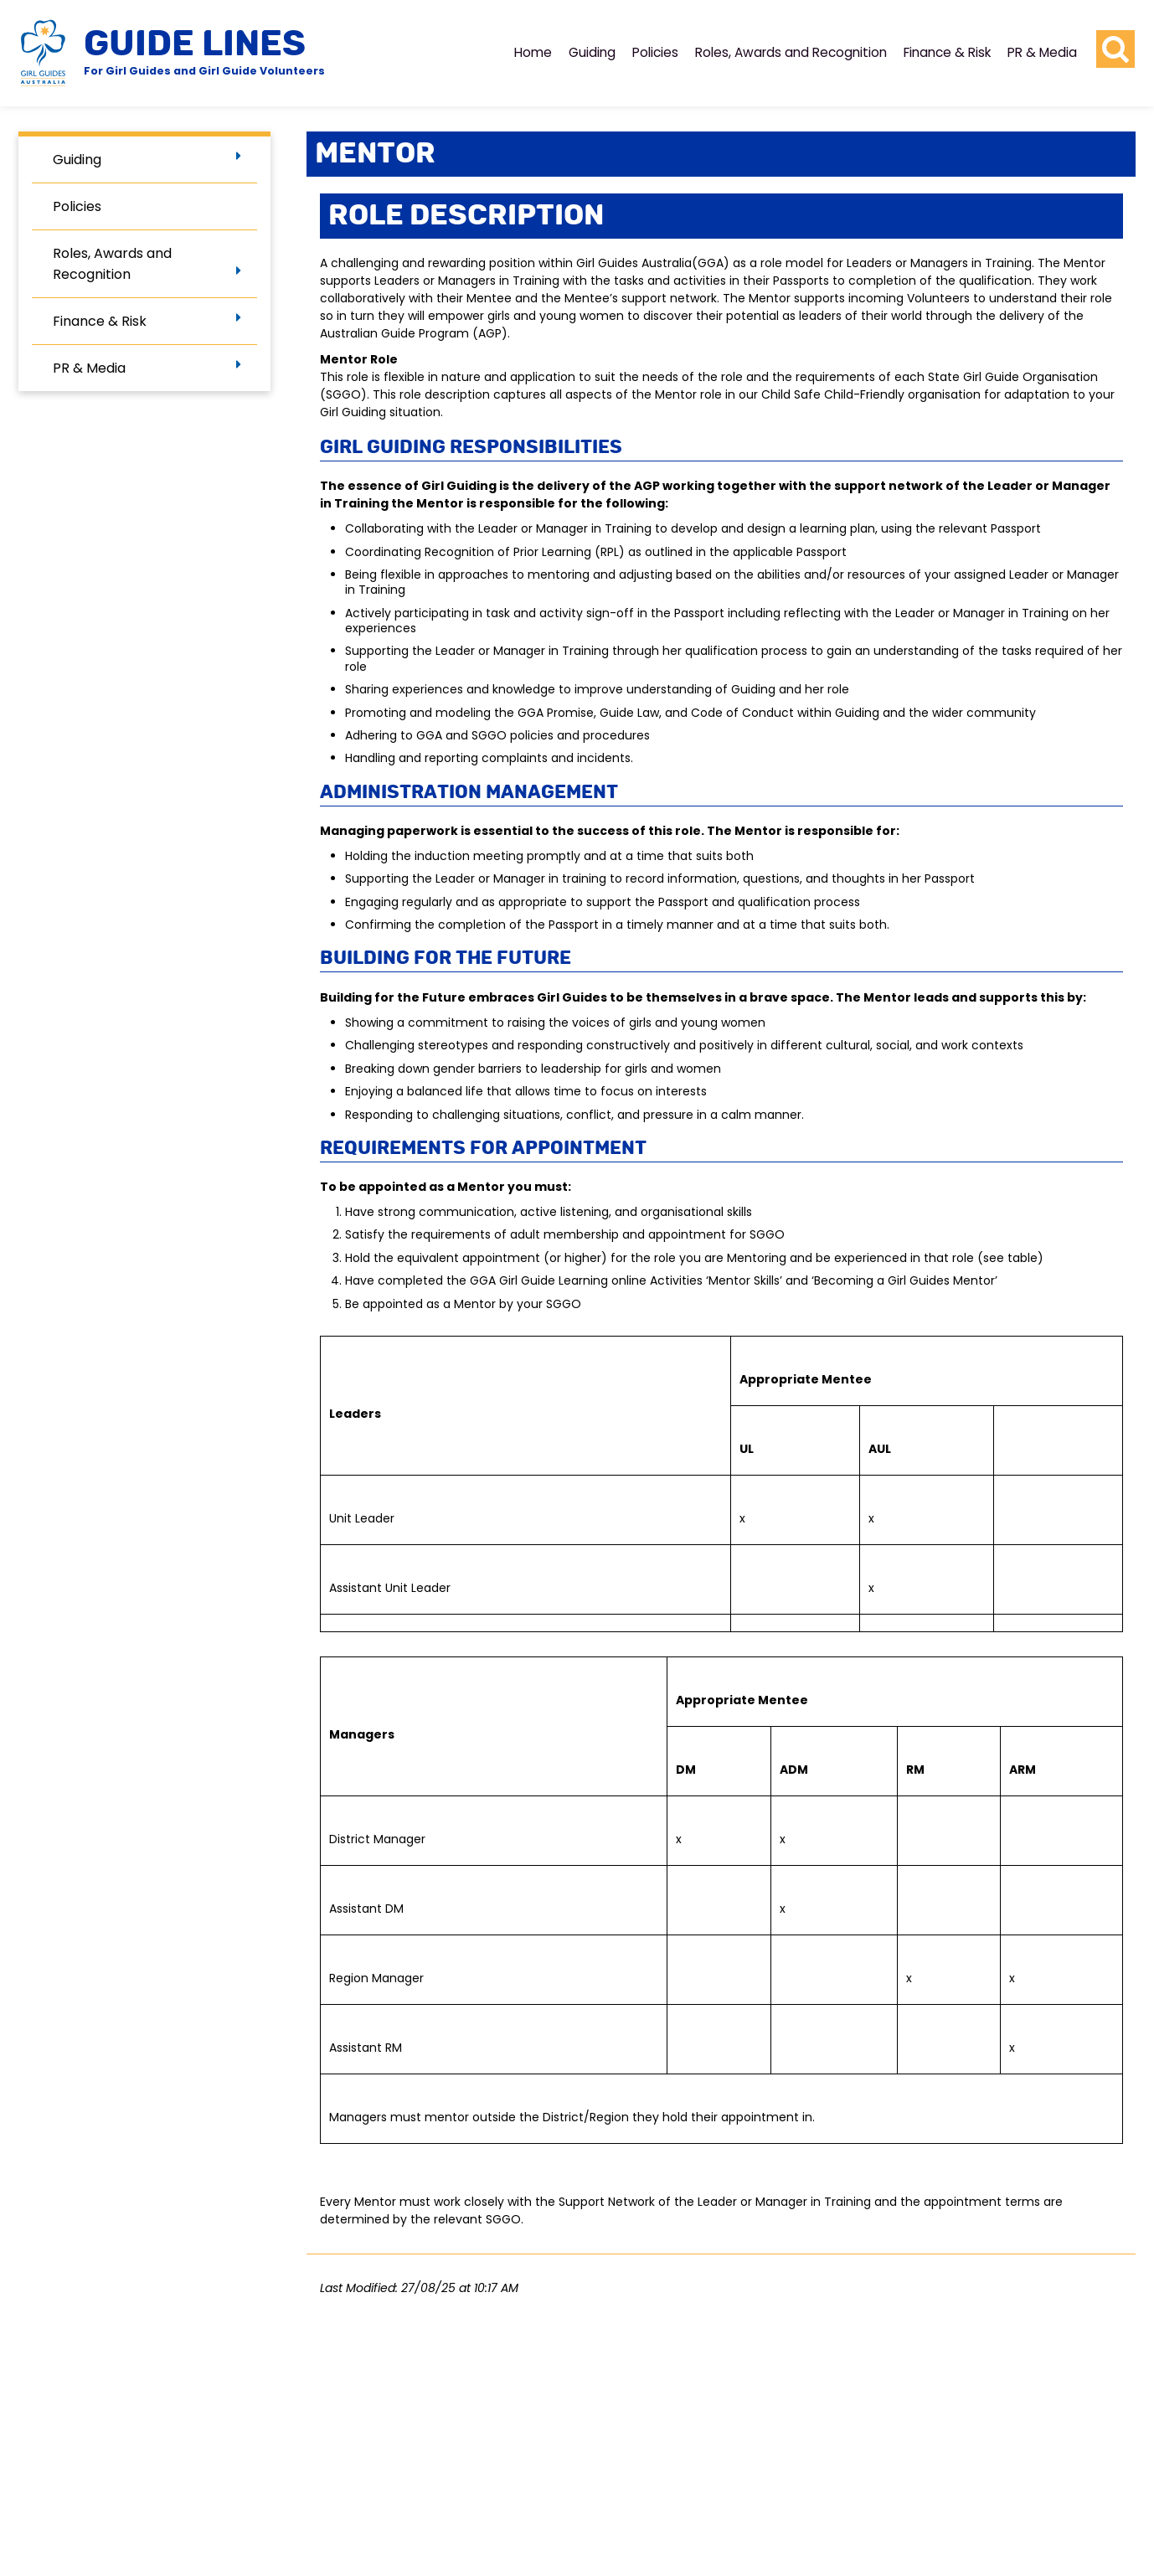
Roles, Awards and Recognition (791, 52)
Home (533, 52)
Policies (655, 52)
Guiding (592, 52)
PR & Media (1042, 52)
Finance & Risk (947, 52)
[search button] (1115, 49)
